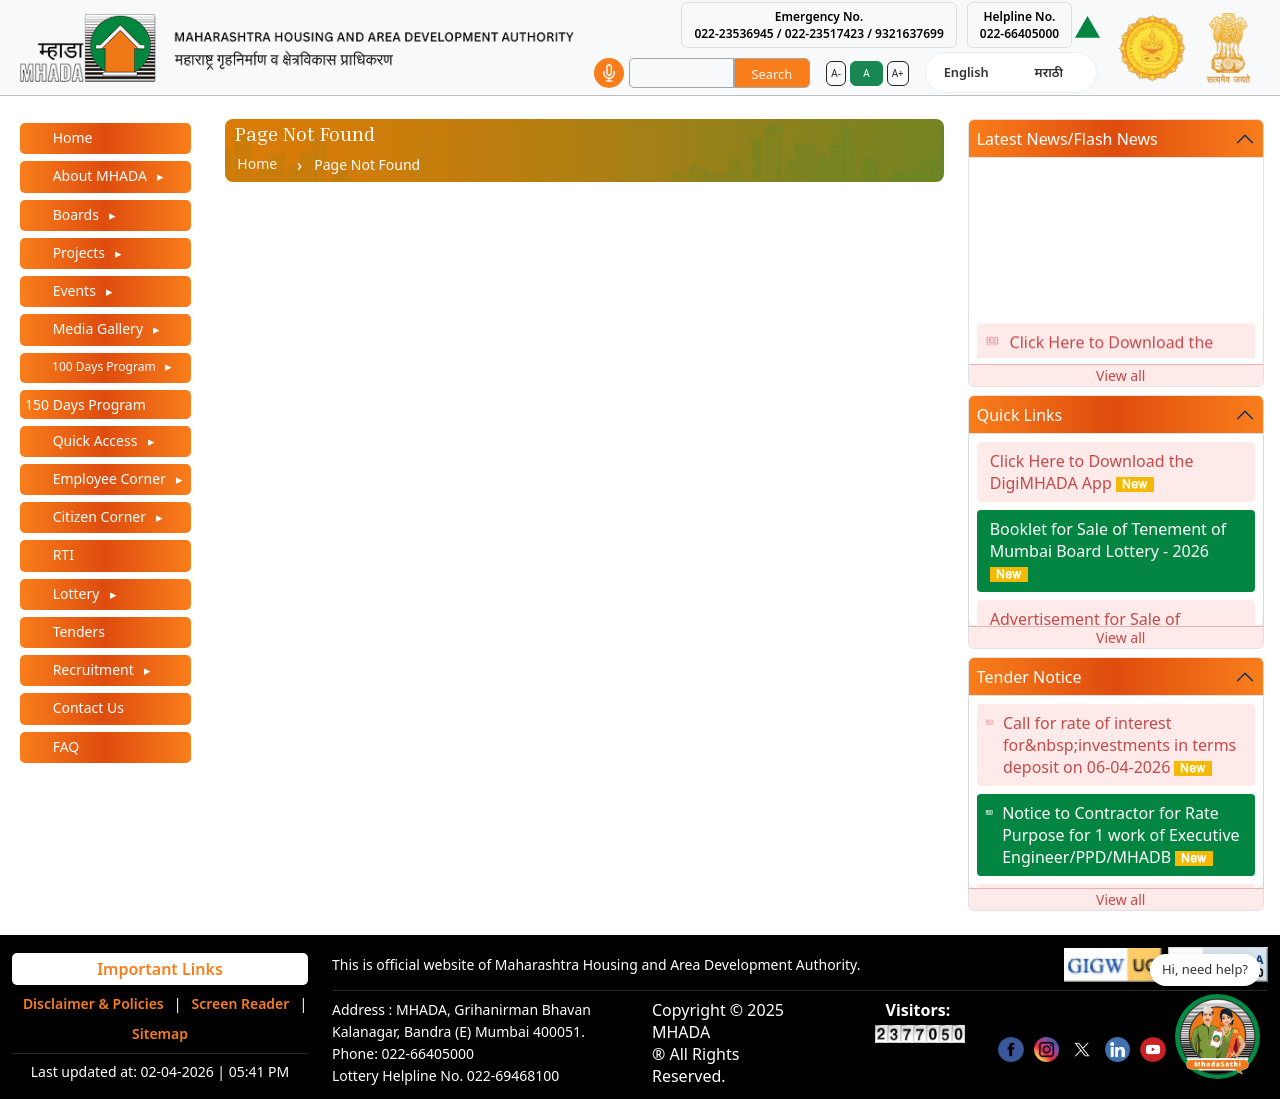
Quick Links (1020, 415)
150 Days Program (85, 404)
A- (836, 73)
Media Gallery (98, 328)
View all (1120, 375)
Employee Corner (109, 478)
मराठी (1049, 72)
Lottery (76, 593)
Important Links (160, 969)
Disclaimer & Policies (93, 1003)
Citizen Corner (99, 516)
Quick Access (95, 440)
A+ (898, 73)
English (966, 72)
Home (70, 137)
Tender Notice (1029, 677)
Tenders (77, 631)
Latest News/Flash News (1067, 139)
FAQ (64, 746)
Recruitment (93, 669)
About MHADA (100, 175)
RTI (61, 554)
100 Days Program (104, 366)
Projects (79, 252)
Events (74, 290)
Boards (76, 214)
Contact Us (86, 707)
